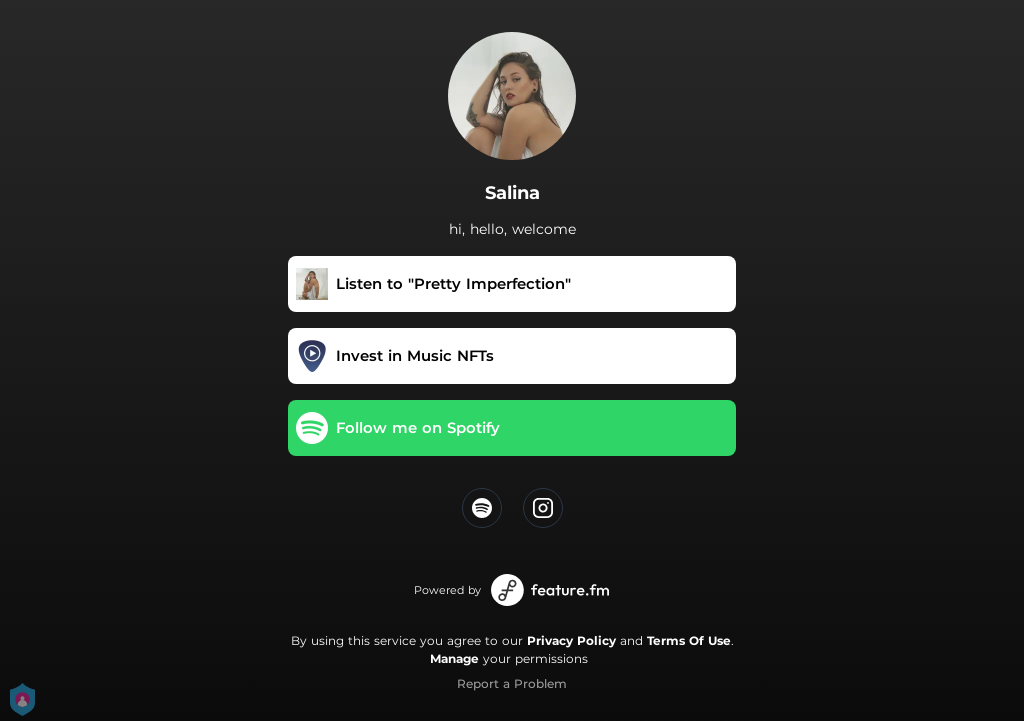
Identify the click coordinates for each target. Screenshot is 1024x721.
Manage (454, 658)
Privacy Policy (571, 640)
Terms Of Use (689, 640)
